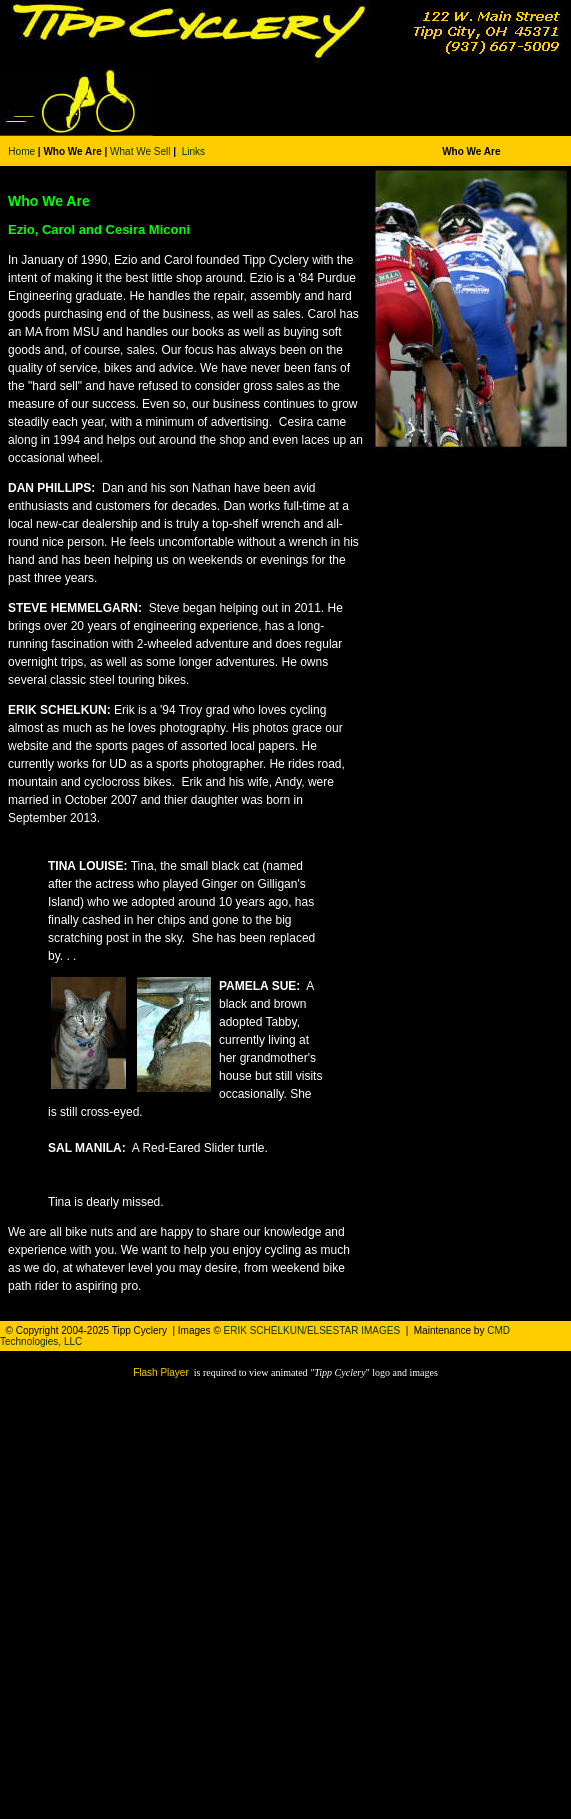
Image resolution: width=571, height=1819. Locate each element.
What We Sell (140, 151)
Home (21, 151)
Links (193, 151)
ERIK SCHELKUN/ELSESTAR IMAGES (312, 1330)
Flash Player (161, 1372)
